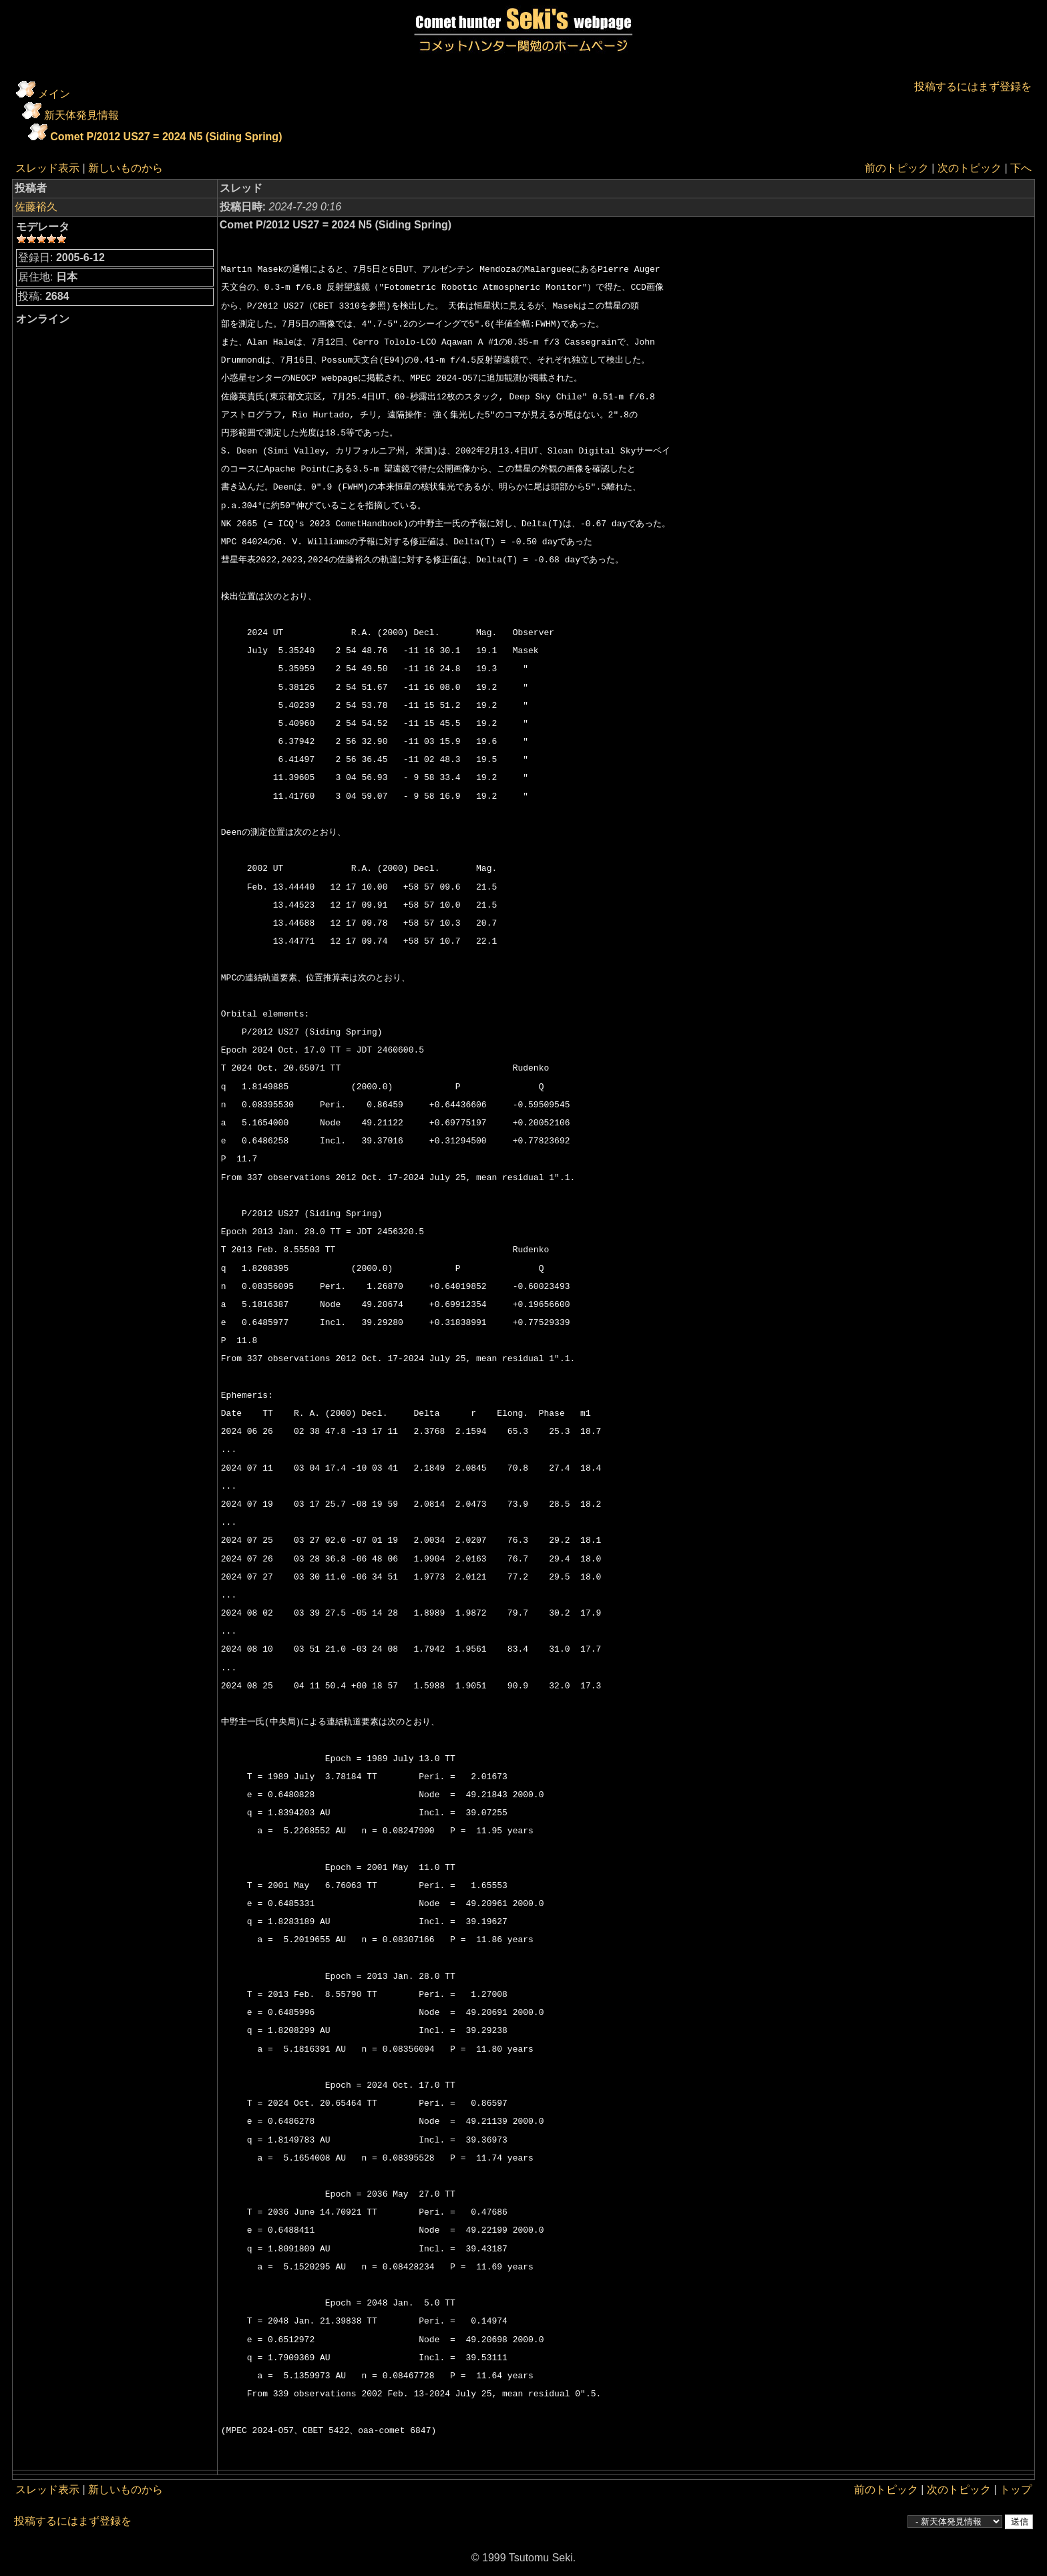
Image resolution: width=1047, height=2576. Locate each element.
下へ (1021, 168)
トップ (1016, 2489)
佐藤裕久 (36, 206)
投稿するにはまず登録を (973, 86)
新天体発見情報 (81, 115)
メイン (54, 94)
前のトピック (897, 168)
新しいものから (125, 168)
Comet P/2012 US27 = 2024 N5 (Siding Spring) (166, 136)
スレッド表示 (47, 168)
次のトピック (969, 168)
